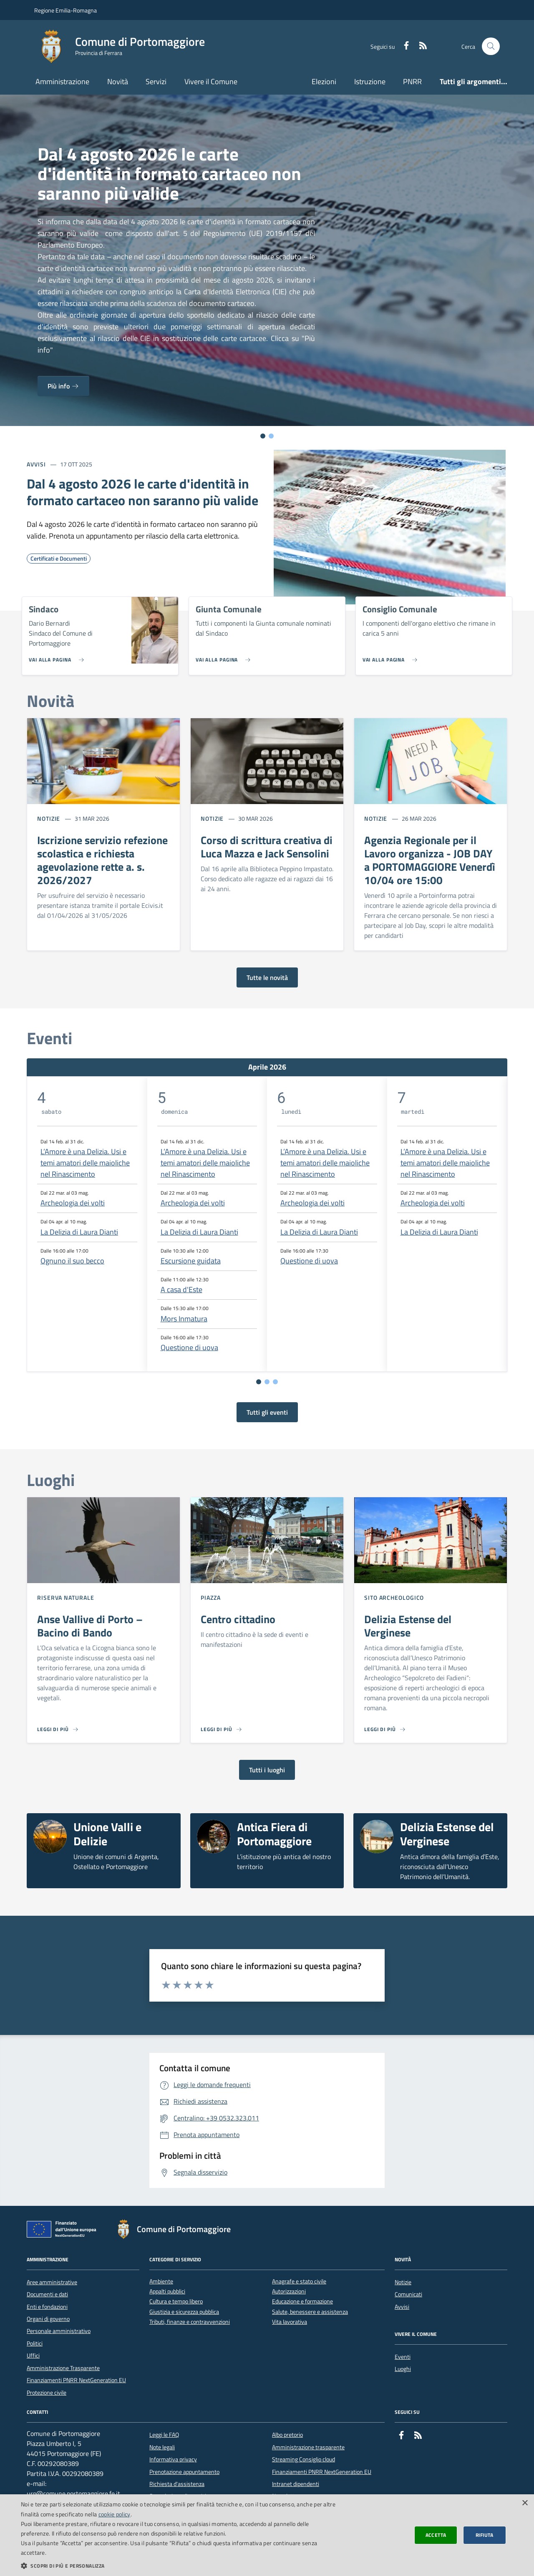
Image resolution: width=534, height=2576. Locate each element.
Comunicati (408, 2294)
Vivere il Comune (210, 81)
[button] (179, 2565)
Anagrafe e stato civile (299, 2281)
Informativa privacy (173, 2459)
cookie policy (114, 2514)
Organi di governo (48, 2318)
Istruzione (369, 81)
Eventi (403, 2356)
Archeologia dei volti (72, 1202)
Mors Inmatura (184, 1318)
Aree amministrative (52, 2282)
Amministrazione (62, 81)
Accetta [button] (436, 2535)
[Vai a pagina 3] (275, 1381)
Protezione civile (46, 2392)
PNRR (412, 81)
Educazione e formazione (302, 2301)
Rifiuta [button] (485, 2535)
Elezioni (324, 81)
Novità (117, 81)
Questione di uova (189, 1347)
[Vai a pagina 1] (258, 1381)
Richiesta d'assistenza (176, 2483)
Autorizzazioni (289, 2291)
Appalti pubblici (167, 2291)
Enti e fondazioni (47, 2306)
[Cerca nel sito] (491, 46)
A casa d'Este (181, 1289)
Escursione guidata (191, 1260)
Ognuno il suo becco (72, 1260)
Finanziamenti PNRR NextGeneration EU (76, 2380)
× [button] (524, 2503)
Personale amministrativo (59, 2330)
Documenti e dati (47, 2294)
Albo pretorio (287, 2434)
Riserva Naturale (65, 1597)
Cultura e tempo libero (176, 2301)
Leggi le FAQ (164, 2434)
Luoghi (403, 2368)
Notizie (48, 818)
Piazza (210, 1597)
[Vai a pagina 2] (267, 1381)
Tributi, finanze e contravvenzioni (189, 2322)
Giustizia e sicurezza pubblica (184, 2312)
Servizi (156, 81)
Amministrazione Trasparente (63, 2368)
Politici (35, 2343)
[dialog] (267, 2535)
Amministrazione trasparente (308, 2447)
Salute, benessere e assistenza (310, 2312)
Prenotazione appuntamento (184, 2471)
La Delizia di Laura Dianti (79, 1232)
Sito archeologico (394, 1597)
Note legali (162, 2447)
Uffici (33, 2355)
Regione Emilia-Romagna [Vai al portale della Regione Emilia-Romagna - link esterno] (65, 10)
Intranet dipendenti (295, 2483)
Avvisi (36, 464)
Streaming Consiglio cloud (303, 2459)
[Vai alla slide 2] (271, 436)
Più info (63, 386)
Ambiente (161, 2281)
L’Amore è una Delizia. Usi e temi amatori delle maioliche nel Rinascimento (85, 1163)
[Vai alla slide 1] (262, 436)
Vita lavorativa (289, 2322)
